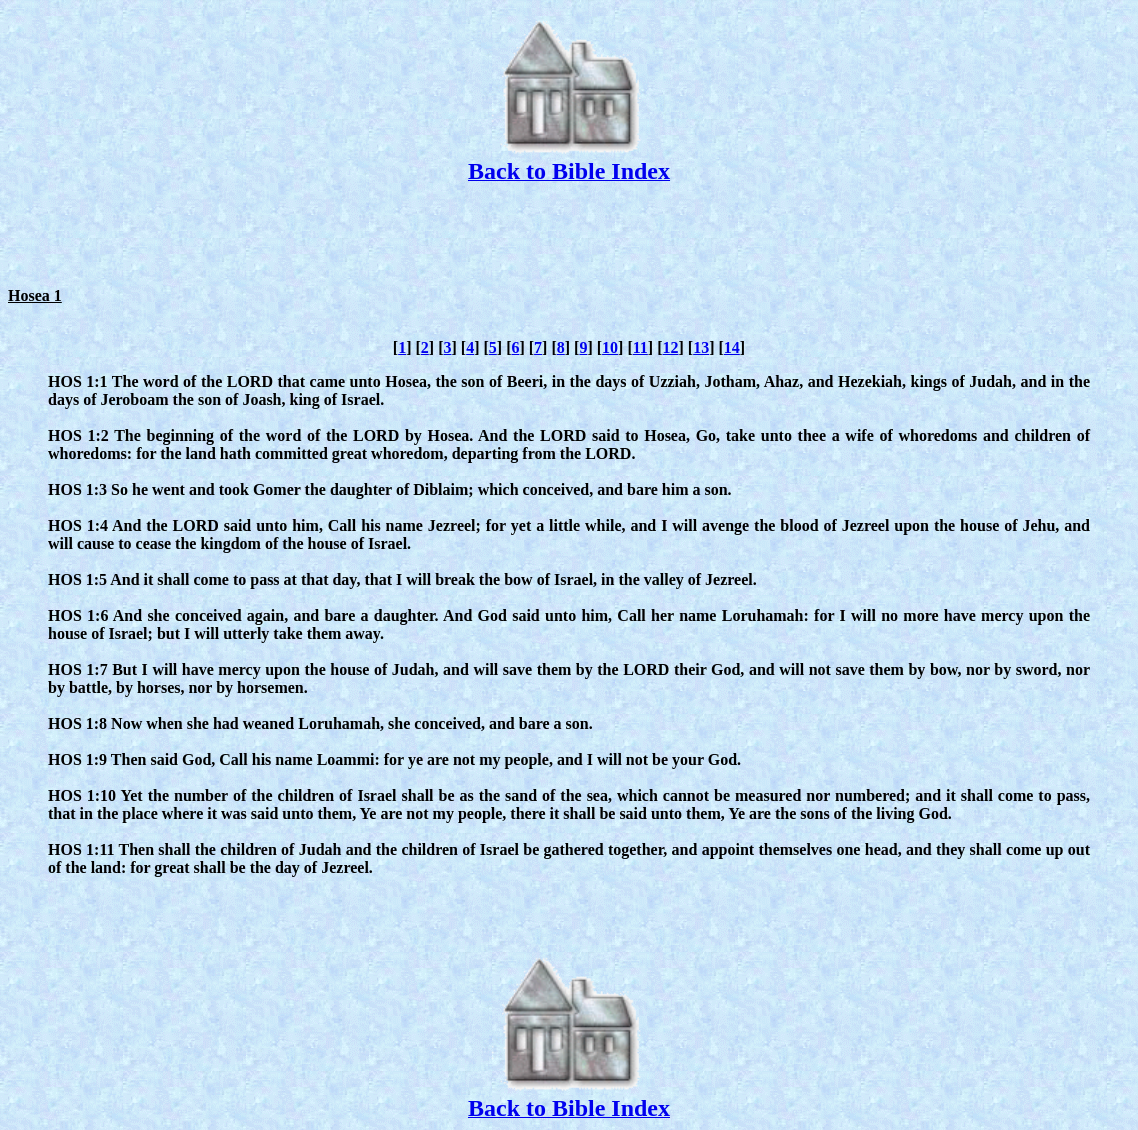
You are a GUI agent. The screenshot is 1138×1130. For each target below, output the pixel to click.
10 (610, 347)
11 (640, 347)
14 (732, 347)
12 (671, 347)
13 (701, 347)
